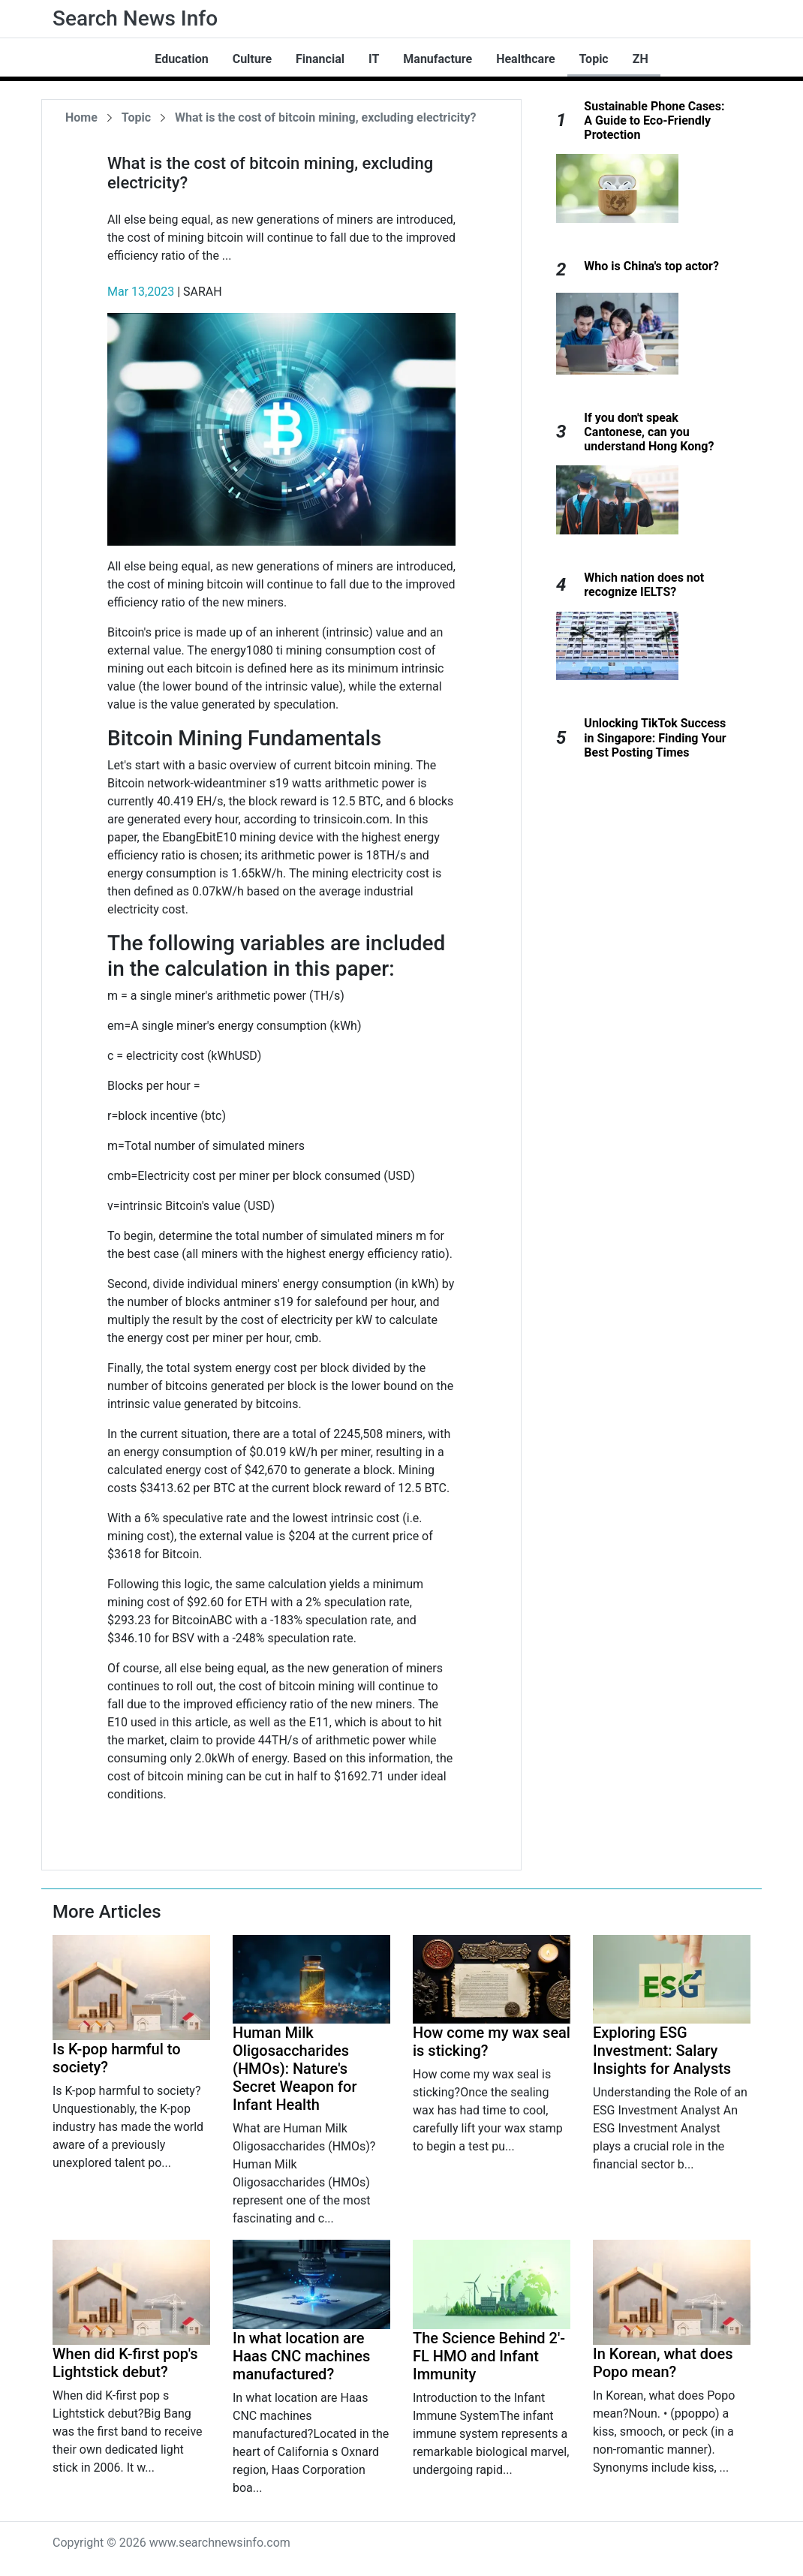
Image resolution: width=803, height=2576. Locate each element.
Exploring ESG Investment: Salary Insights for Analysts (662, 2051)
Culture (252, 59)
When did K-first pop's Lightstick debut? (125, 2363)
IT (373, 59)
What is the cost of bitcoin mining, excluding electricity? (325, 117)
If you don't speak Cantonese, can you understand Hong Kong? (649, 432)
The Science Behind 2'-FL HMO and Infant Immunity (489, 2356)
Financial (320, 59)
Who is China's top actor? (651, 266)
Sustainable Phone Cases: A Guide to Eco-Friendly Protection (654, 120)
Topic (594, 59)
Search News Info (135, 18)
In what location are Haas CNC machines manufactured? (301, 2356)
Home (81, 117)
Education (181, 59)
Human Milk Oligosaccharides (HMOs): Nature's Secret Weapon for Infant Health (294, 2069)
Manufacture (437, 59)
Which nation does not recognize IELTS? (644, 584)
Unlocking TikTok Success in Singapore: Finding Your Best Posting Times (655, 737)
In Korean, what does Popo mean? (662, 2363)
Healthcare (525, 59)
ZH (640, 59)
